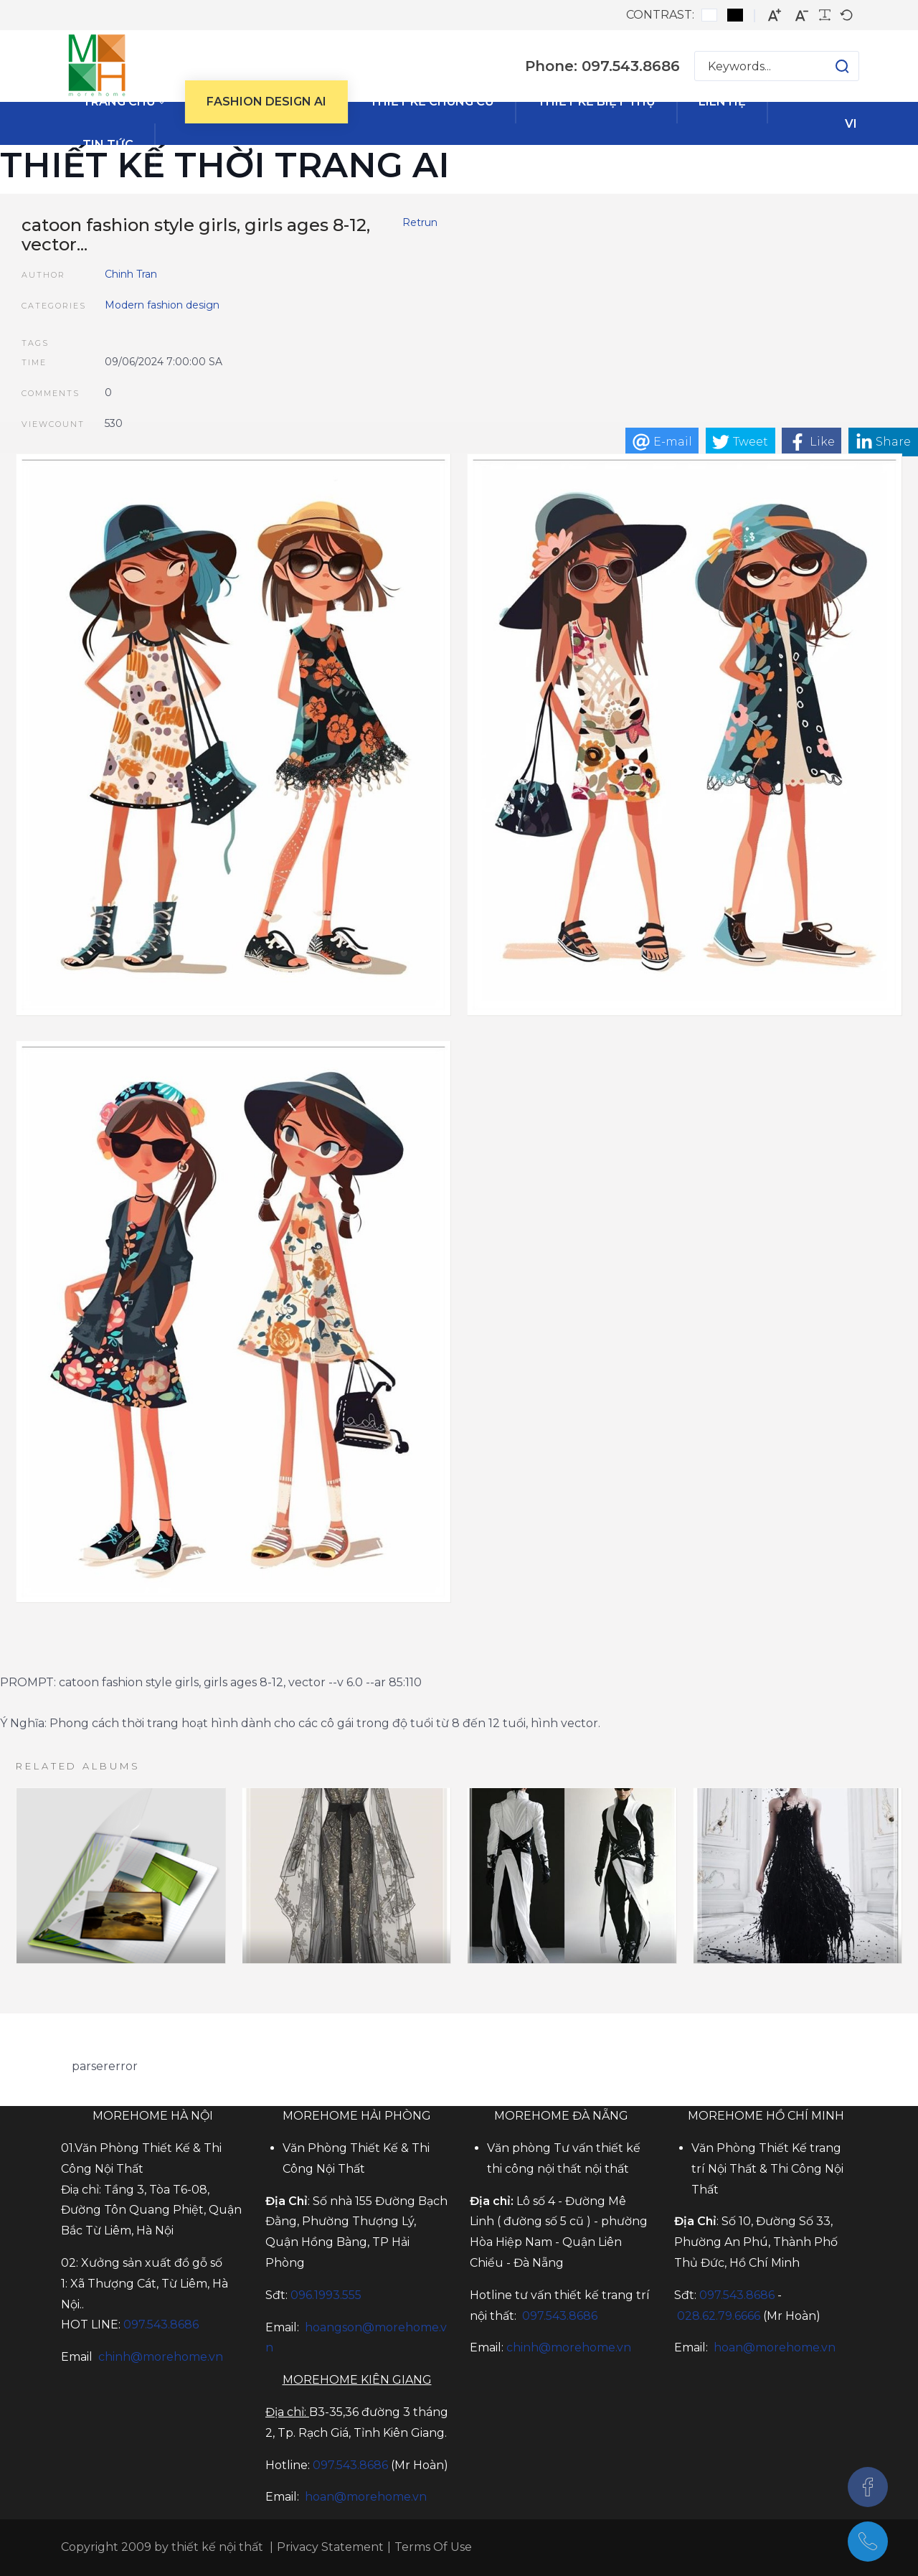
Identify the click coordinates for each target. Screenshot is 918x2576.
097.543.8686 (350, 2465)
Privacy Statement (330, 2547)
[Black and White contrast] (735, 15)
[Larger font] (774, 15)
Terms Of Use (433, 2547)
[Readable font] (825, 15)
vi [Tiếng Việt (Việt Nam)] (851, 124)
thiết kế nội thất (217, 2547)
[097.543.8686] (868, 2541)
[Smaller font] (802, 15)
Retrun (419, 222)
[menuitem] (123, 101)
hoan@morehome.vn (366, 2497)
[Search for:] (776, 66)
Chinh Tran (131, 274)
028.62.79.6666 (718, 2316)
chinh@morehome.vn (160, 2357)
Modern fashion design (162, 305)
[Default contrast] (709, 15)
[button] (828, 66)
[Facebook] (868, 2487)
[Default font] (846, 15)
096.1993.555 (325, 2295)
